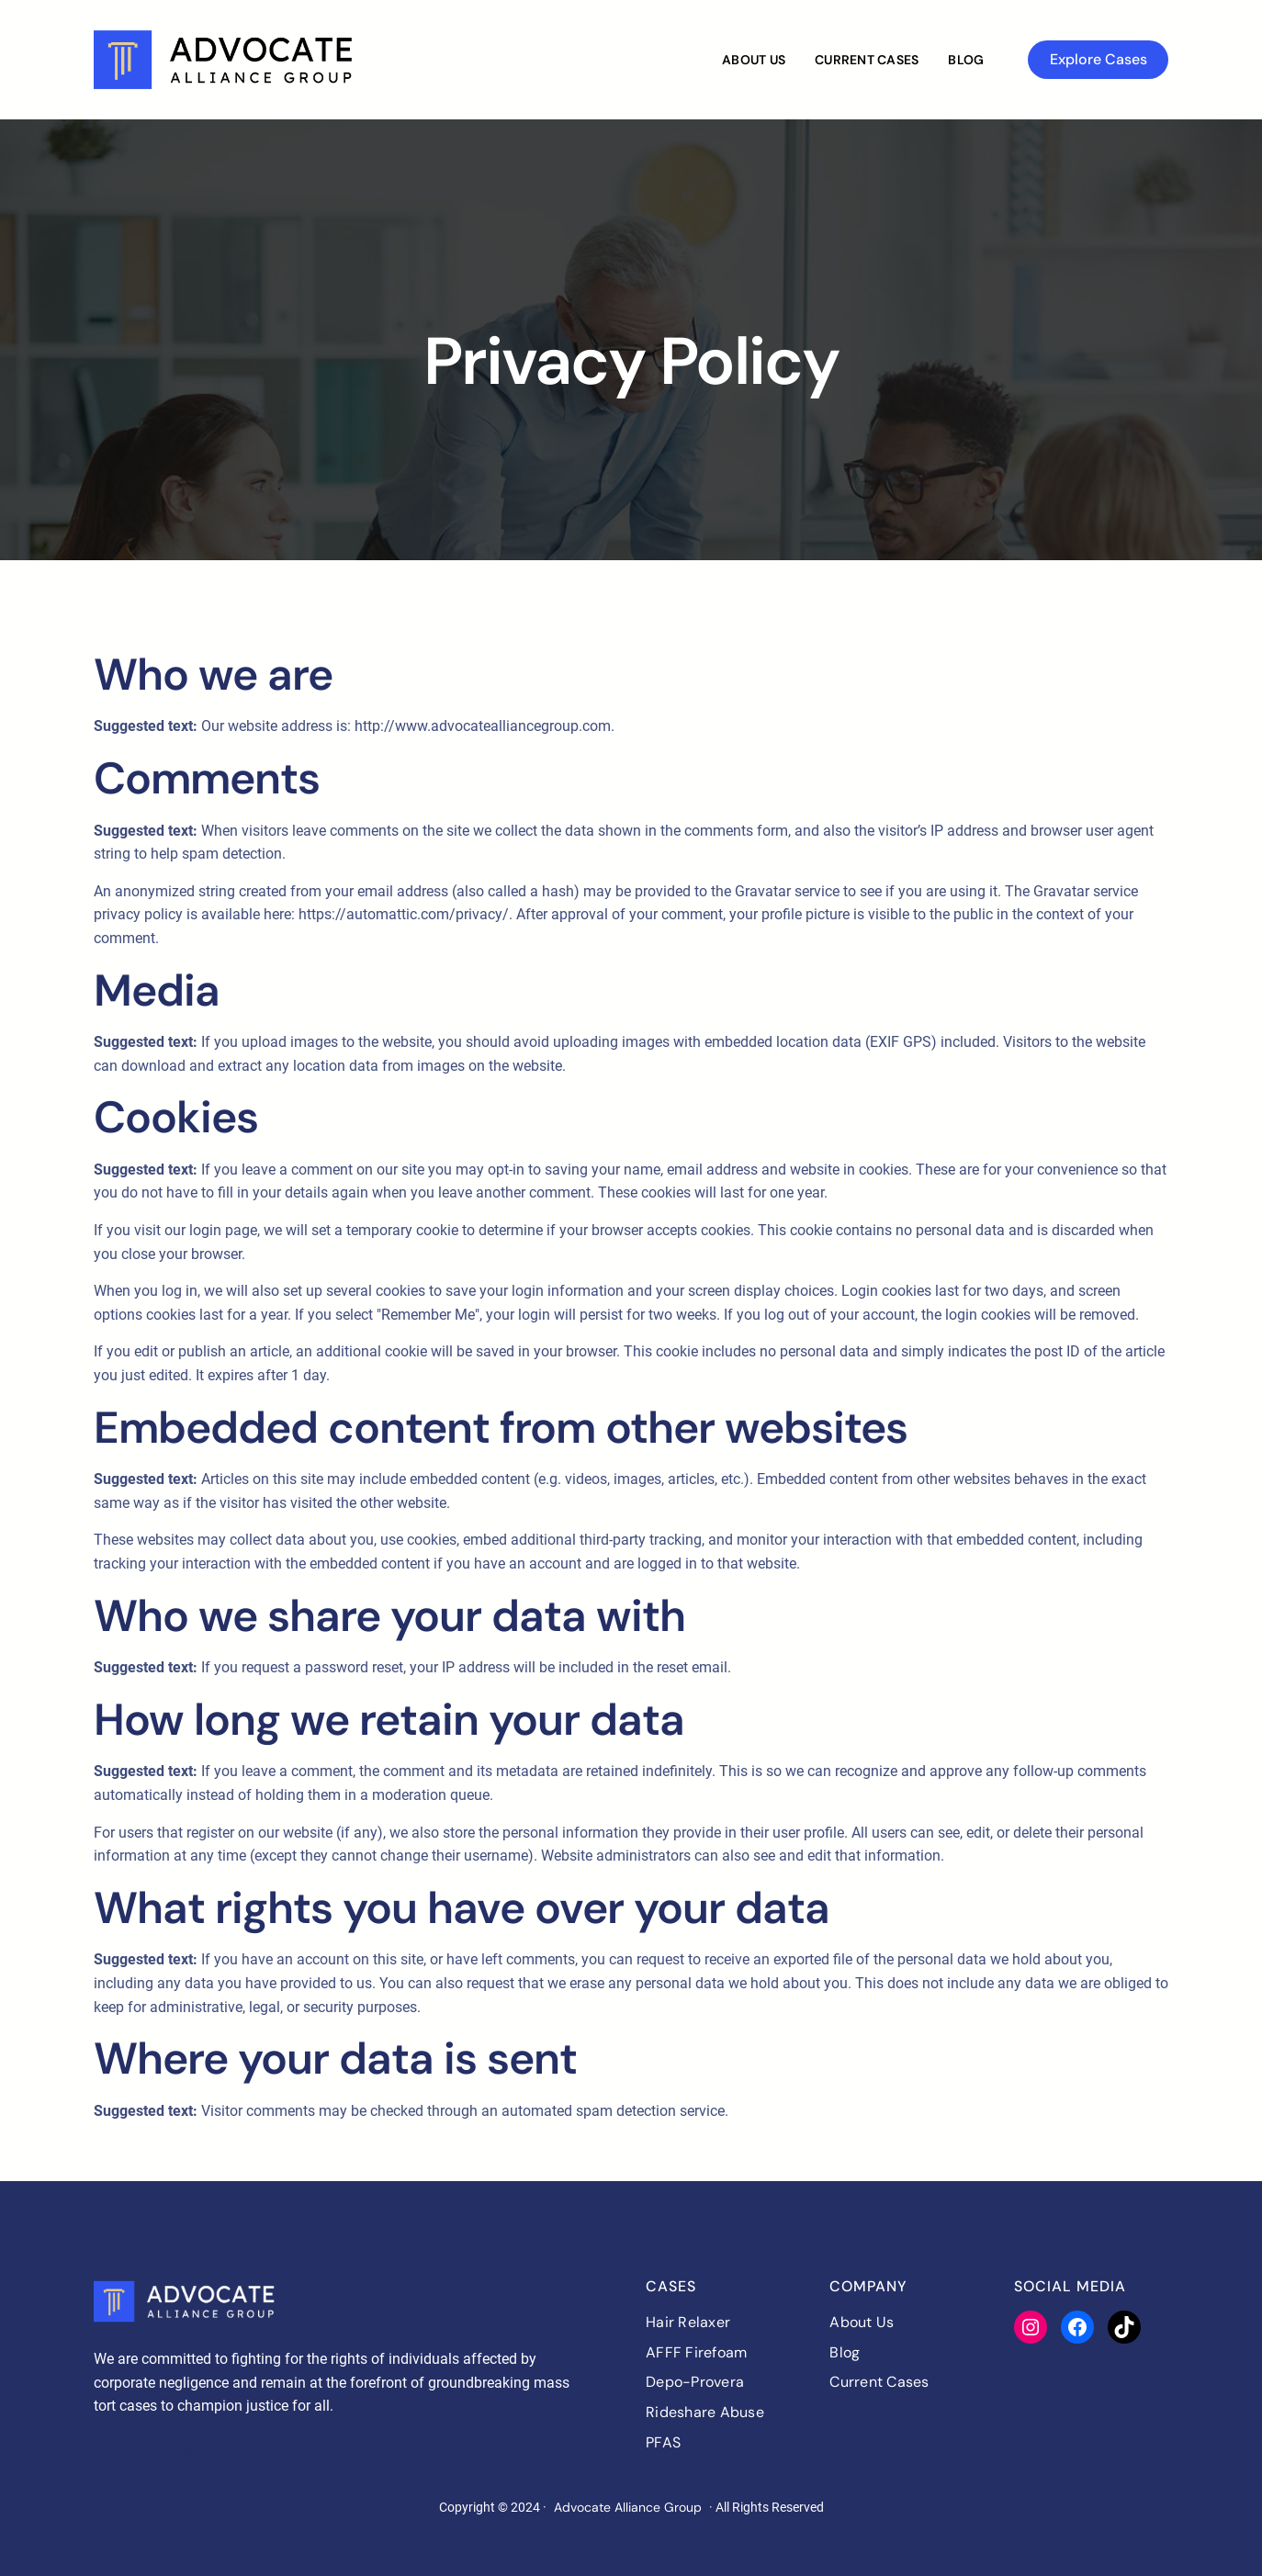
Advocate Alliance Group (628, 2507)
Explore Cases (1098, 59)
